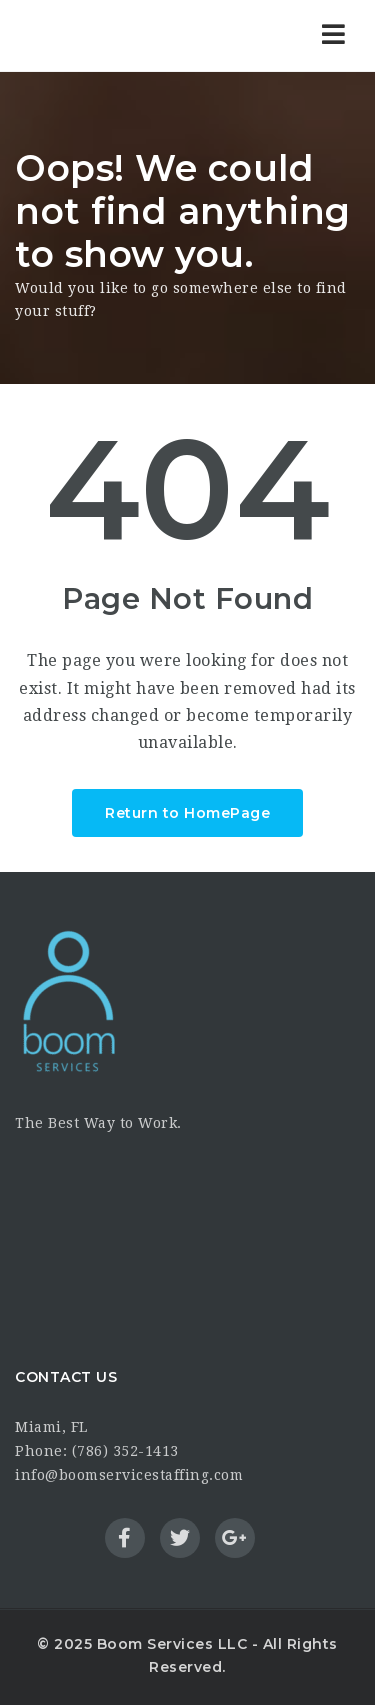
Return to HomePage (187, 813)
